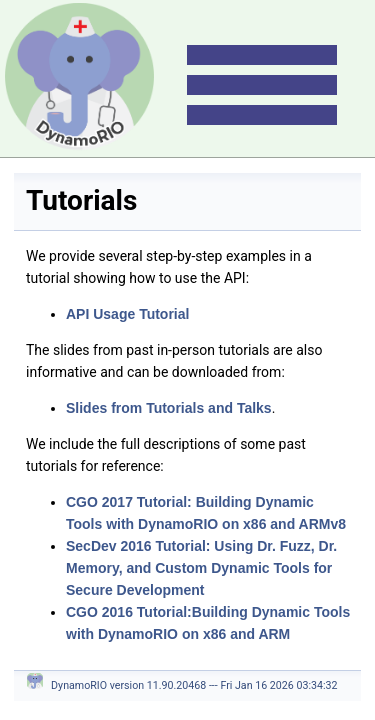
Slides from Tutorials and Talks (169, 408)
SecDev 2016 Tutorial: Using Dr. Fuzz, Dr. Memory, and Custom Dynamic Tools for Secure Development (201, 568)
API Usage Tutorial (127, 314)
